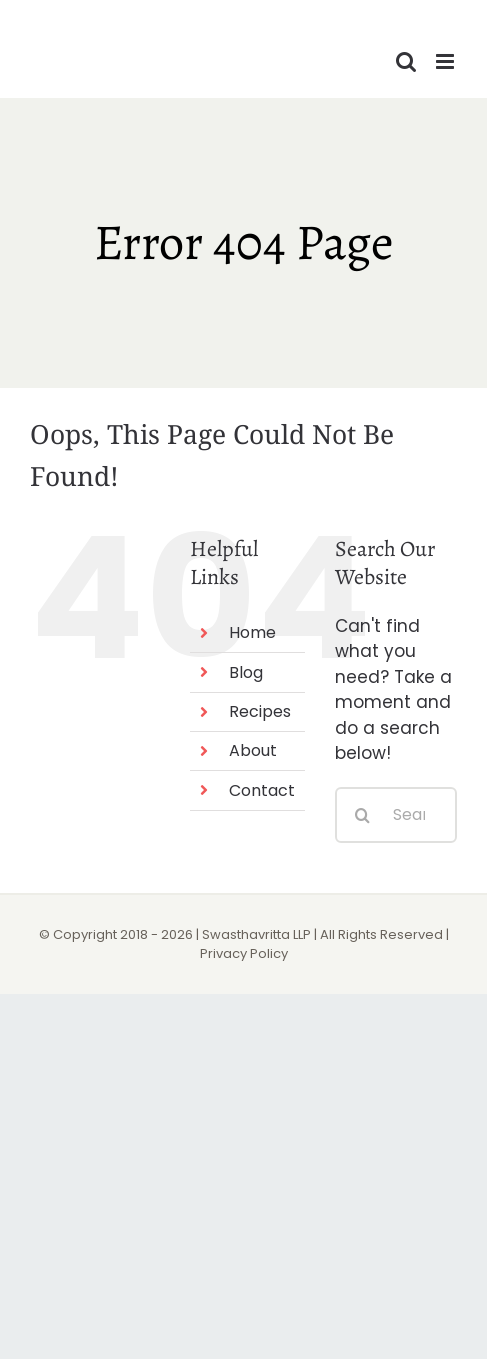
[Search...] (396, 815)
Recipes (260, 711)
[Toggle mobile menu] (446, 61)
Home (252, 632)
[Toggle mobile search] (406, 61)
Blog (246, 672)
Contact (262, 790)
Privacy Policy (244, 953)
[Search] (363, 815)
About (253, 750)
